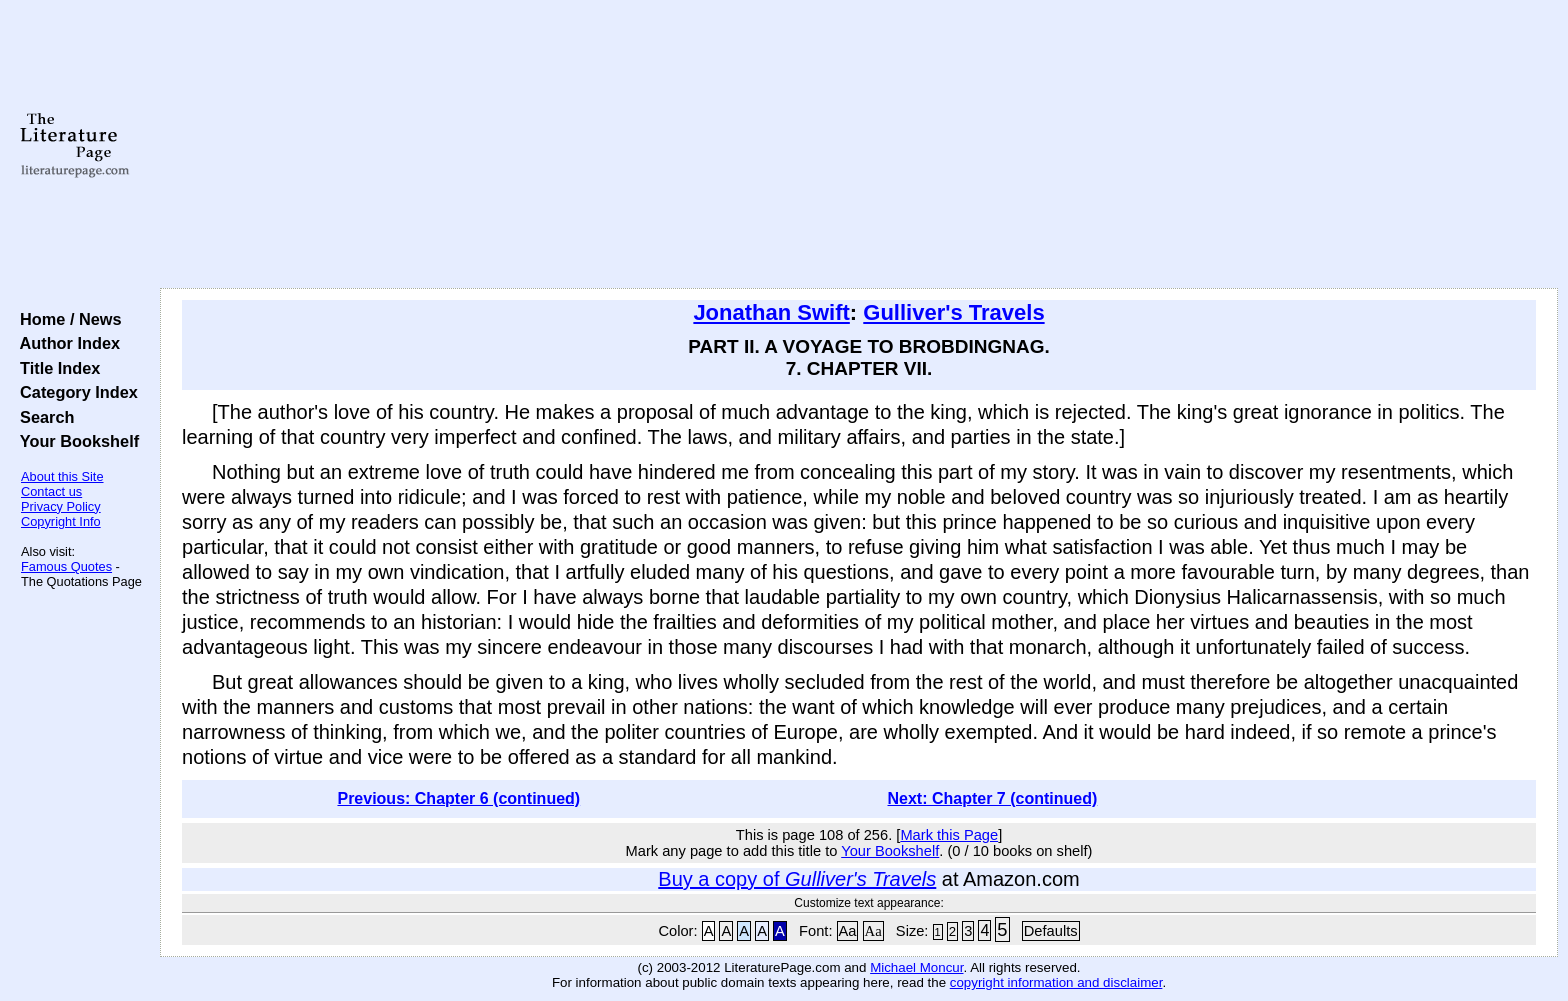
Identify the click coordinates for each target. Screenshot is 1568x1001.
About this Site (62, 476)
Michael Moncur (916, 967)
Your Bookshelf (75, 441)
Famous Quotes (66, 566)
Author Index (65, 343)
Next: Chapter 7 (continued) (993, 798)
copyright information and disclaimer (1056, 982)
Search (42, 417)
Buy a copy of (797, 879)
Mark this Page (949, 835)
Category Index (74, 392)
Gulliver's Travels (953, 312)
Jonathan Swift (771, 312)
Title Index (55, 368)
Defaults (1051, 931)
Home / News (66, 319)
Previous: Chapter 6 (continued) (458, 798)
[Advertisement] (859, 145)
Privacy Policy (61, 506)
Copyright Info (61, 521)
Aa (848, 931)
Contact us (51, 491)
